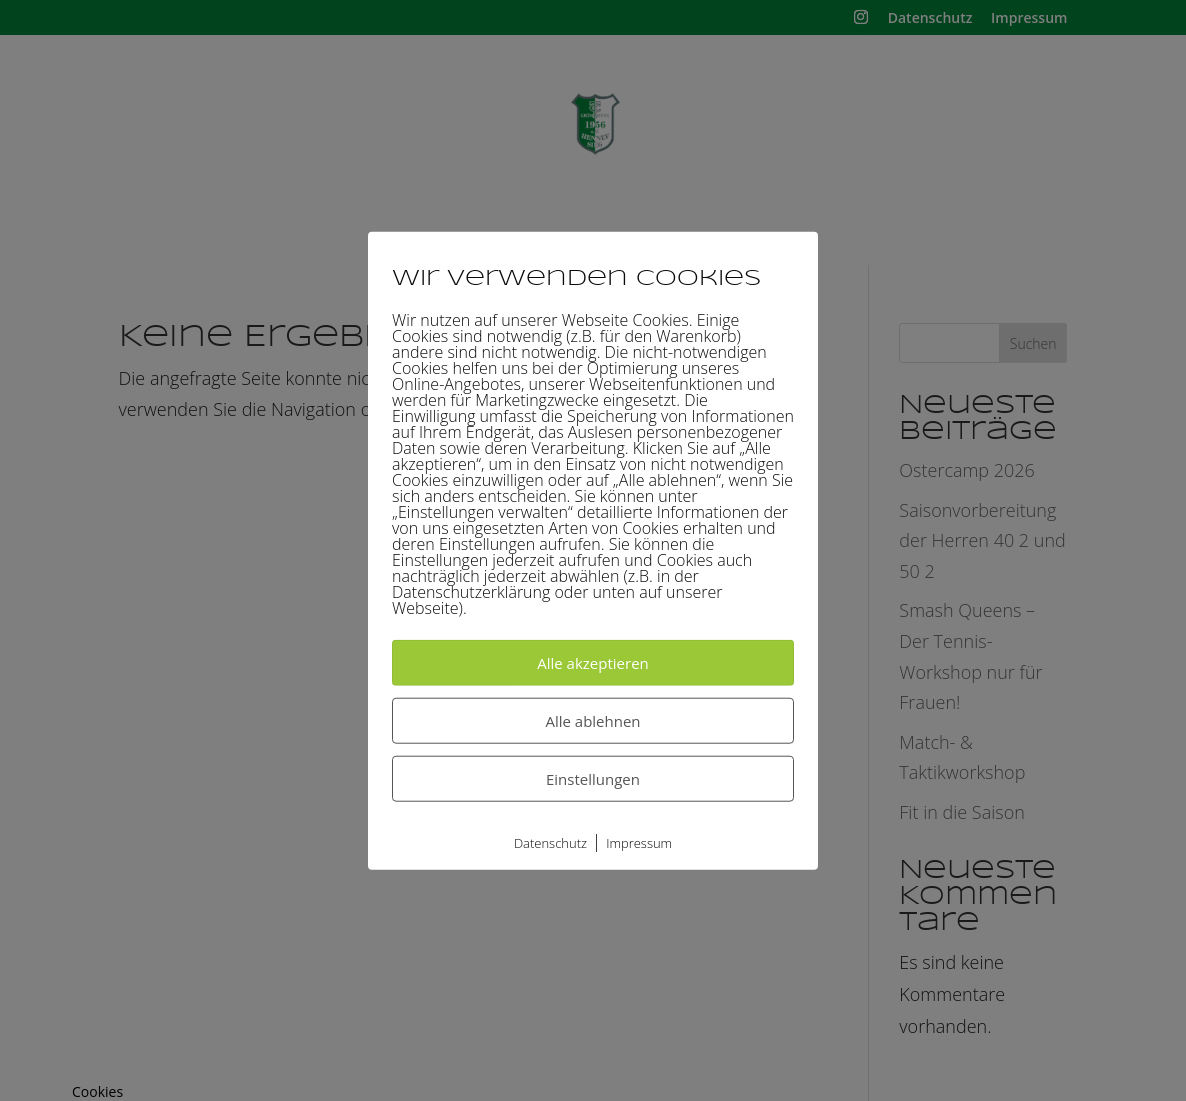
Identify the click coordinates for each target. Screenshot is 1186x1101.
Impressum (639, 842)
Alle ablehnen (592, 720)
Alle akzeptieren (593, 662)
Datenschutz (550, 842)
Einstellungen (593, 778)
